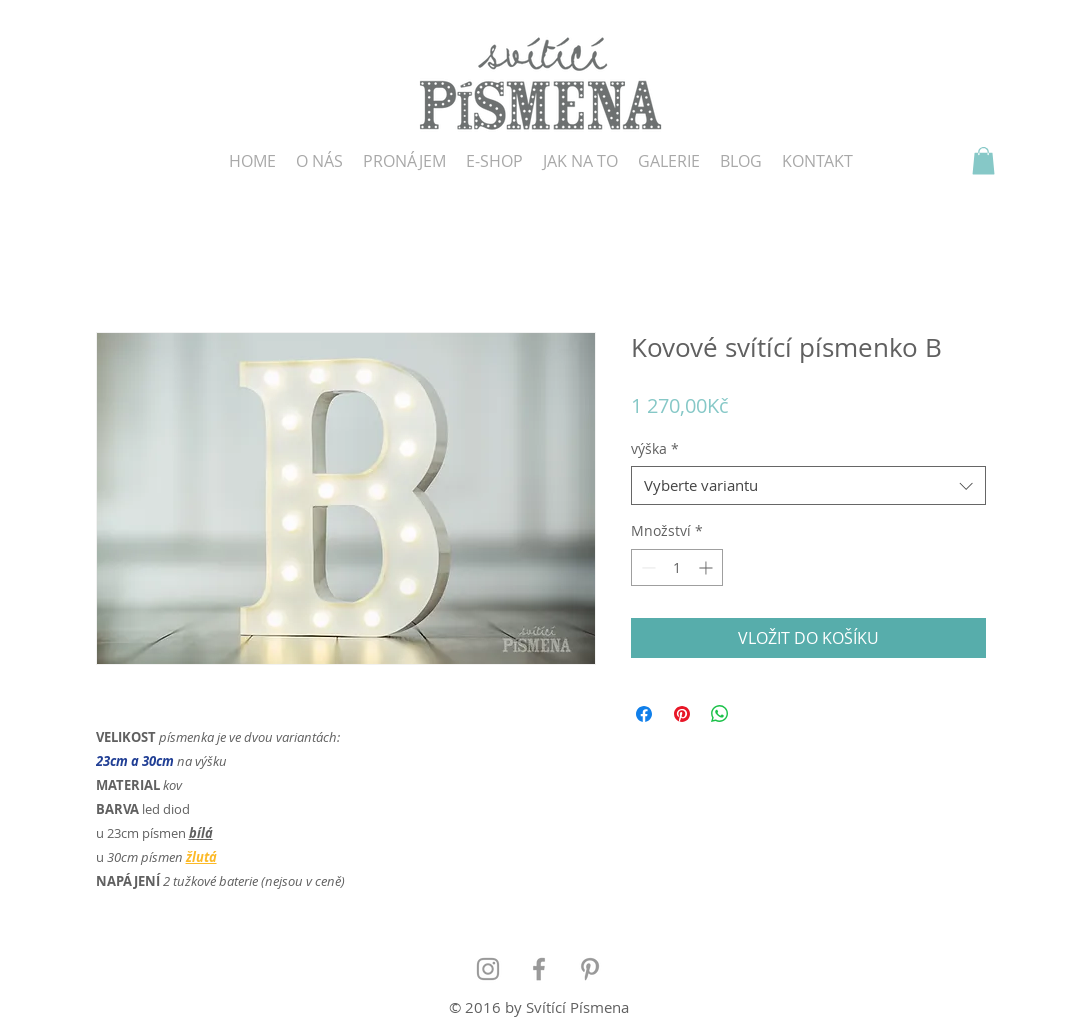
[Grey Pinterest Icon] (590, 969)
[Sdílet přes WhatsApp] (720, 714)
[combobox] (808, 485)
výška (655, 448)
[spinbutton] (677, 567)
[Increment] (707, 567)
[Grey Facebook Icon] (539, 969)
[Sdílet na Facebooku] (644, 714)
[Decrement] (646, 567)
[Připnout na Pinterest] (682, 714)
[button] (983, 160)
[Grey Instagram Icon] (488, 969)
